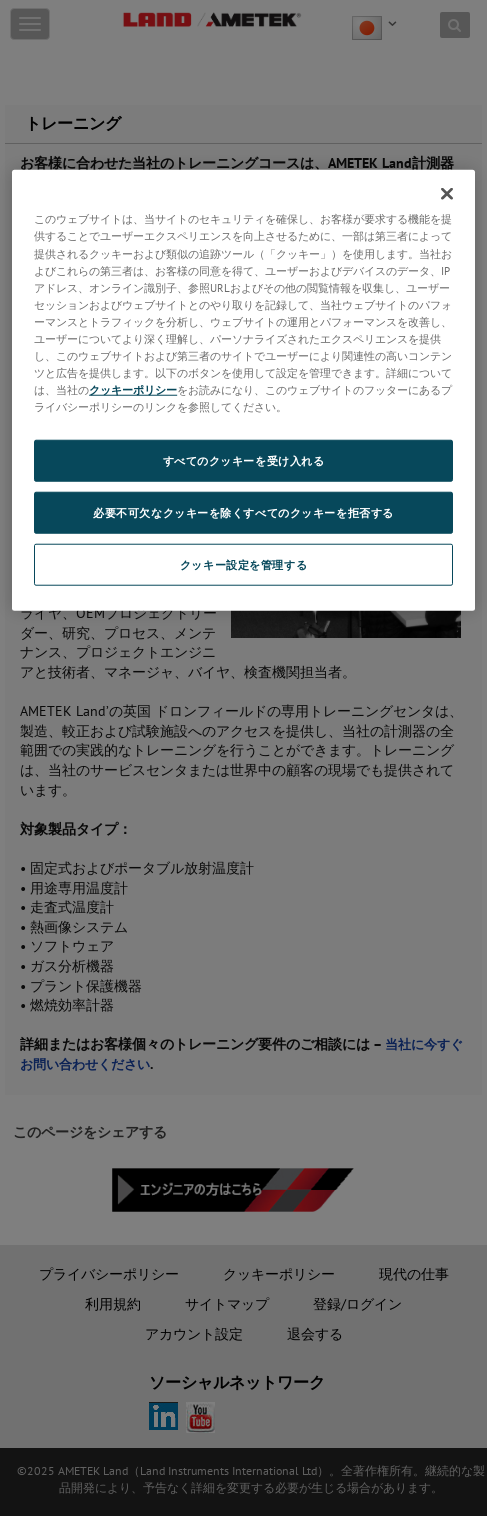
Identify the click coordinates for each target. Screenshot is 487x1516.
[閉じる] (447, 194)
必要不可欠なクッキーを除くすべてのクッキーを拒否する (243, 512)
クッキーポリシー (133, 389)
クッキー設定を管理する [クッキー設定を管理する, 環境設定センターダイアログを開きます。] (243, 564)
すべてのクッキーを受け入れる (244, 460)
